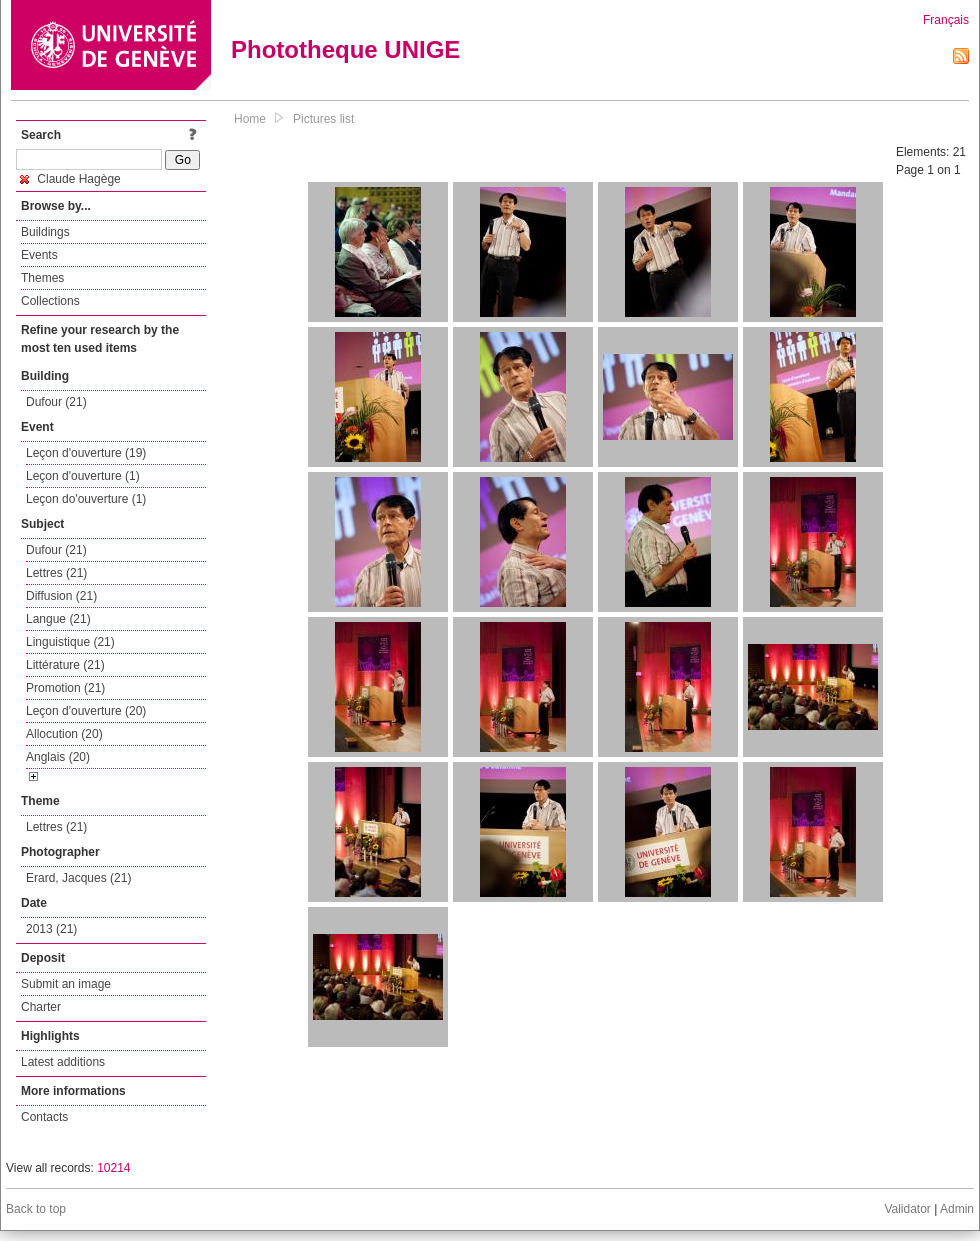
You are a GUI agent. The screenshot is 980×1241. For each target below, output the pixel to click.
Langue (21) (58, 619)
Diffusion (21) (61, 596)
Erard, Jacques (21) (78, 878)
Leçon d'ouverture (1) (83, 476)
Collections (50, 301)
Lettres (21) (56, 573)
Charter (41, 1007)
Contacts (44, 1117)
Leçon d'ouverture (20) (86, 711)
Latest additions (63, 1062)
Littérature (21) (65, 665)
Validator (907, 1209)
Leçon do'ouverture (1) (86, 499)
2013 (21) (51, 929)
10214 (113, 1168)
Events (39, 255)
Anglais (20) (58, 757)
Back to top (36, 1209)
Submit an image (66, 984)
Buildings (45, 232)
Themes (42, 278)
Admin (957, 1209)
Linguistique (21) (70, 642)
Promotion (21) (65, 688)
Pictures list (323, 119)
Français (946, 20)
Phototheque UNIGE (345, 49)
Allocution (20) (64, 734)
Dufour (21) (56, 402)
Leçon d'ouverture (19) (86, 453)
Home (250, 119)
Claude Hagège (70, 179)
